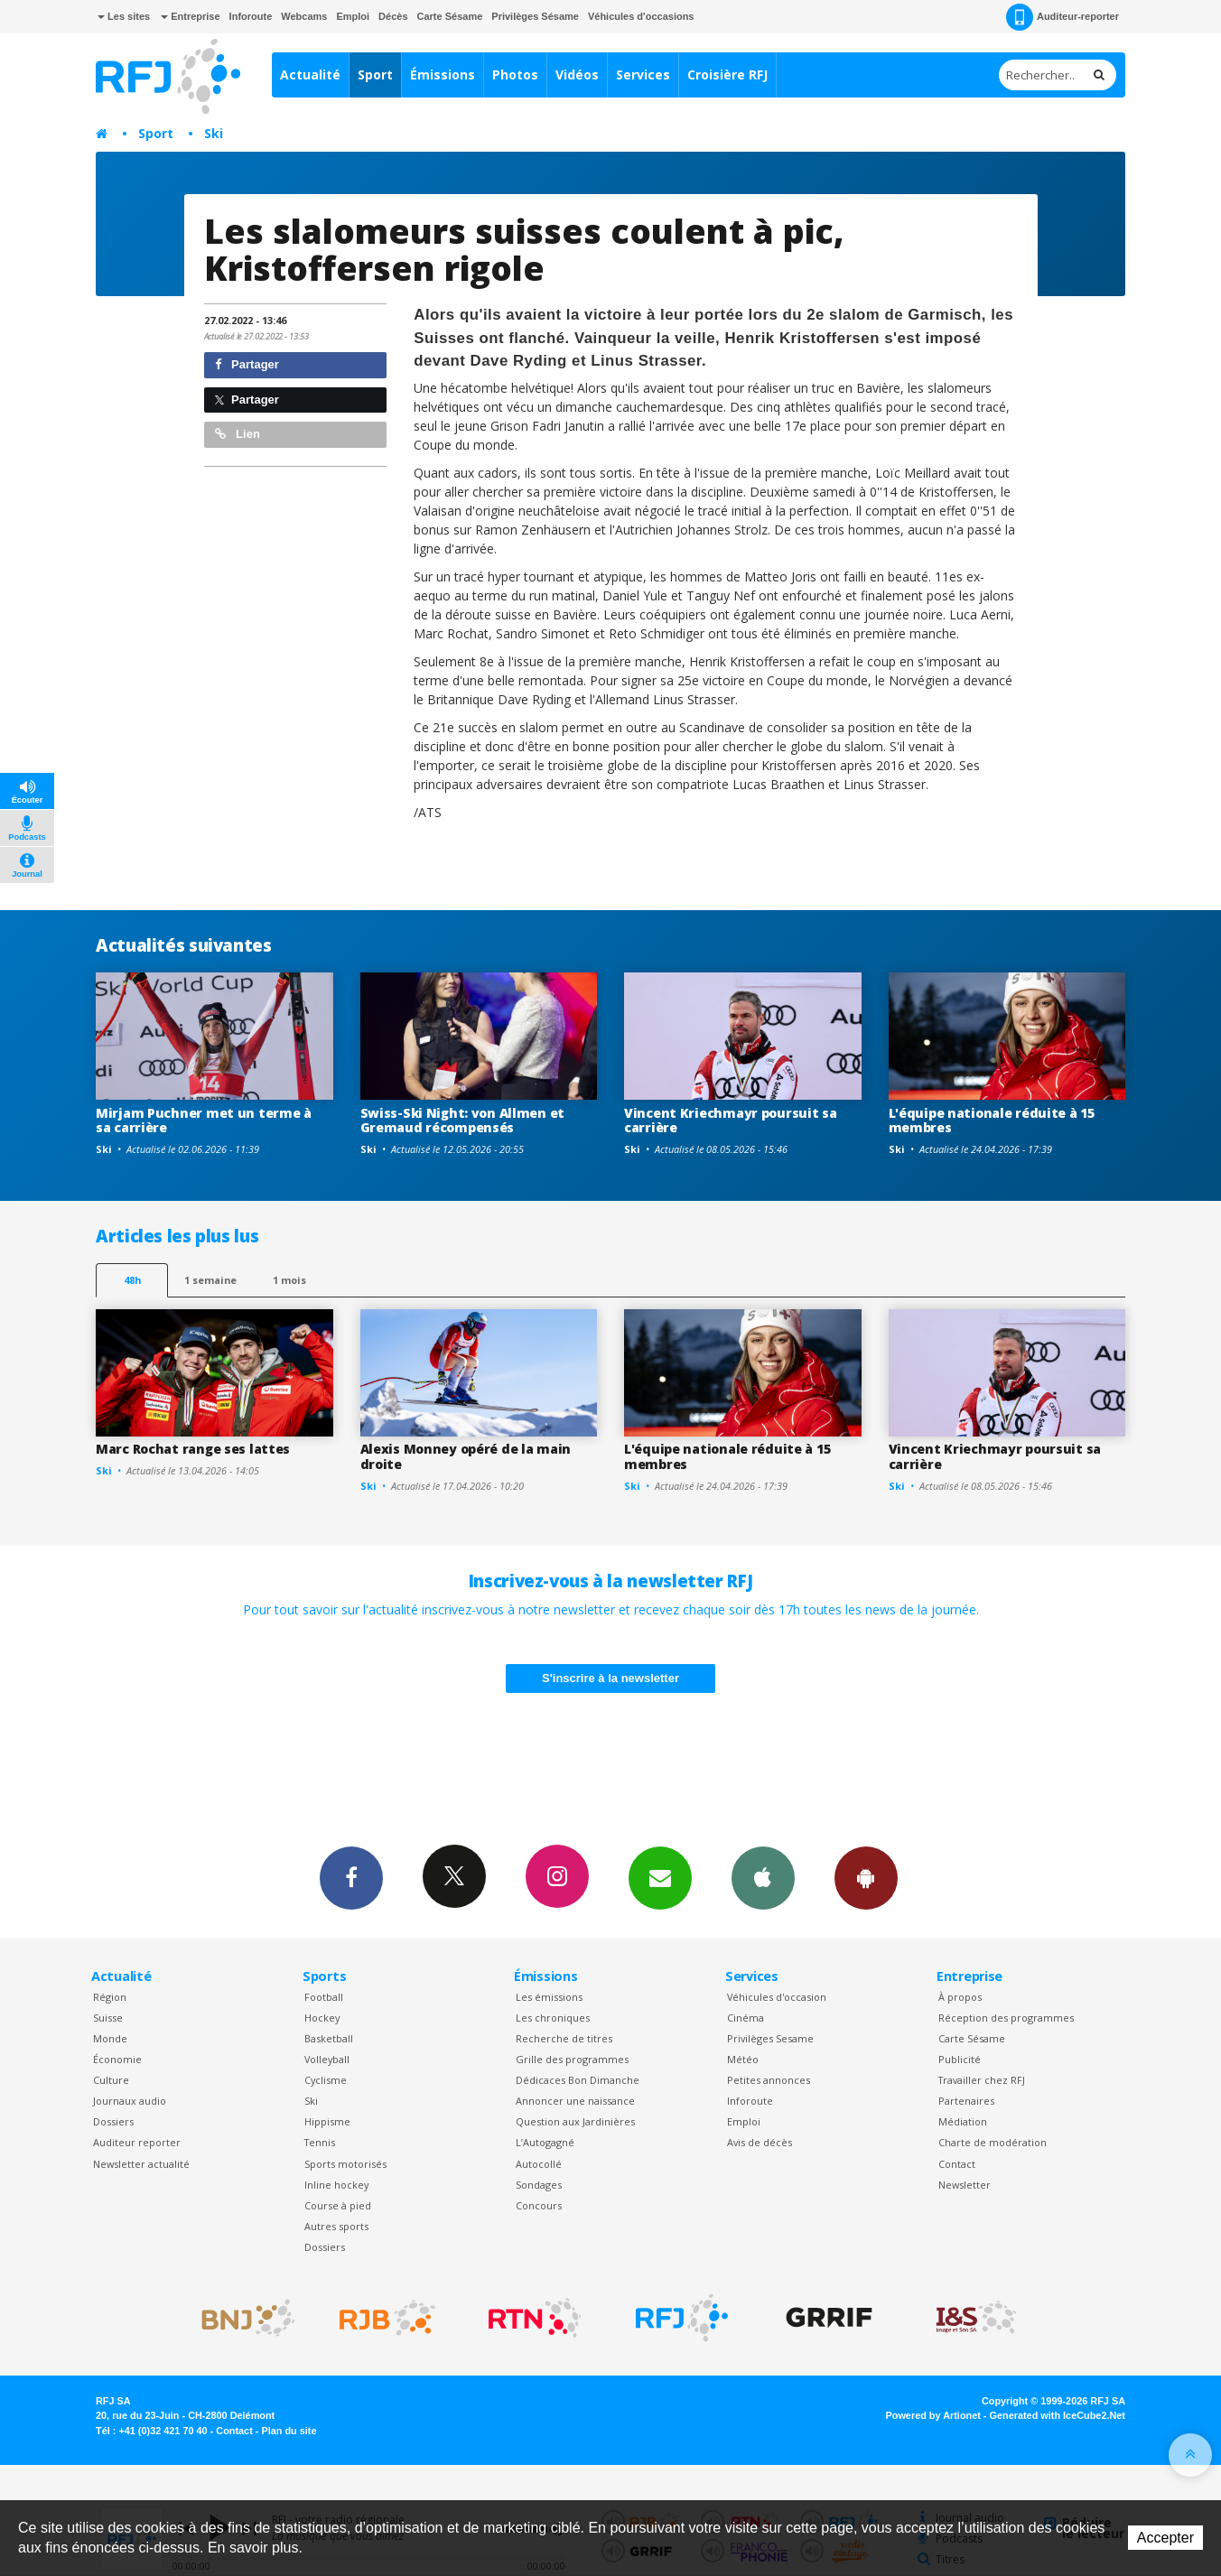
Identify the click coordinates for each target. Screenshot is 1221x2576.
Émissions (442, 74)
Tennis (319, 2142)
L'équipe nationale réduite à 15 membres (992, 1120)
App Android (866, 1877)
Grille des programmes (572, 2059)
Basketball (328, 2038)
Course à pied (337, 2205)
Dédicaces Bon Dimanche (577, 2080)
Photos (515, 74)
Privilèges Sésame (535, 16)
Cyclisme (325, 2080)
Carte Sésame (450, 16)
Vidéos (577, 74)
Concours (539, 2205)
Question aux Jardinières (575, 2121)
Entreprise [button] (190, 16)
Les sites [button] (124, 16)
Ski (213, 133)
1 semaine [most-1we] (210, 1280)
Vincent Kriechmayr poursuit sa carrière (730, 1120)
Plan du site (288, 2430)
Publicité (959, 2059)
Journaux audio (129, 2100)
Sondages (539, 2184)
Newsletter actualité (141, 2164)
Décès (392, 16)
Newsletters (660, 1877)
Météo (743, 2059)
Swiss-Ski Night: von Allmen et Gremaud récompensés (462, 1120)
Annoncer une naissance (575, 2100)
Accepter (1165, 2537)
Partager (247, 364)
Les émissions (549, 1997)
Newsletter (964, 2184)
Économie (117, 2059)
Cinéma (745, 2017)
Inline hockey (336, 2184)
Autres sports (336, 2226)
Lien (237, 434)
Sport (375, 74)
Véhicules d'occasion (776, 1997)
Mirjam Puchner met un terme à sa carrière (204, 1120)
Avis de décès (759, 2142)
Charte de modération (992, 2142)
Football (323, 1997)
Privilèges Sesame (770, 2038)
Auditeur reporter (137, 2142)
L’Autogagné (545, 2142)
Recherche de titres (564, 2038)
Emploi (352, 16)
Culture (111, 2080)
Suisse (108, 2017)
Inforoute (251, 16)
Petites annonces (768, 2080)
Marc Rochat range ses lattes (193, 1448)
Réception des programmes (1006, 2017)
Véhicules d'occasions (641, 16)
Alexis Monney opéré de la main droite (466, 1456)
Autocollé (539, 2164)
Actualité (310, 74)
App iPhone (763, 1877)
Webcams (304, 16)
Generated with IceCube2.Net (1057, 2415)
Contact (956, 2164)
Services (643, 74)
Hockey (322, 2017)
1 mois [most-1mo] (289, 1280)
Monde (110, 2038)
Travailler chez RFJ (981, 2080)
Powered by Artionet (933, 2415)
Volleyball (327, 2059)
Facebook (351, 1877)
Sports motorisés (345, 2164)
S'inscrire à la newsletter (610, 1678)
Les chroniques (553, 2017)
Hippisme (327, 2121)
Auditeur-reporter (1062, 17)
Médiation (962, 2121)
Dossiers (113, 2121)
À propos (960, 1997)
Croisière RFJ (727, 74)
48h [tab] (132, 1280)
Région (109, 1997)
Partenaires (966, 2100)
